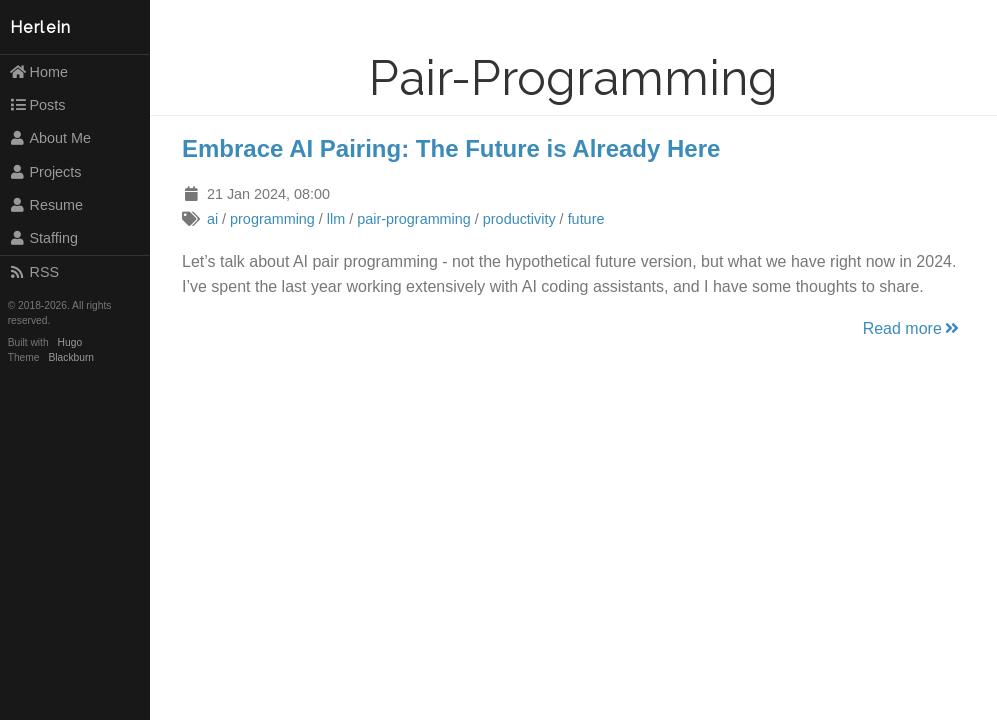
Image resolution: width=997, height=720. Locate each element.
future (586, 219)
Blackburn (72, 357)
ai (212, 219)
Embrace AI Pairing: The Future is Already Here (451, 148)
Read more (912, 328)
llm (336, 219)
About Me (50, 138)
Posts (37, 105)
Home (38, 72)
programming (272, 219)
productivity (519, 219)
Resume (46, 205)
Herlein (41, 27)
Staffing (43, 238)
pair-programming (414, 219)
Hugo (70, 342)
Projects (45, 172)
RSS (34, 272)
